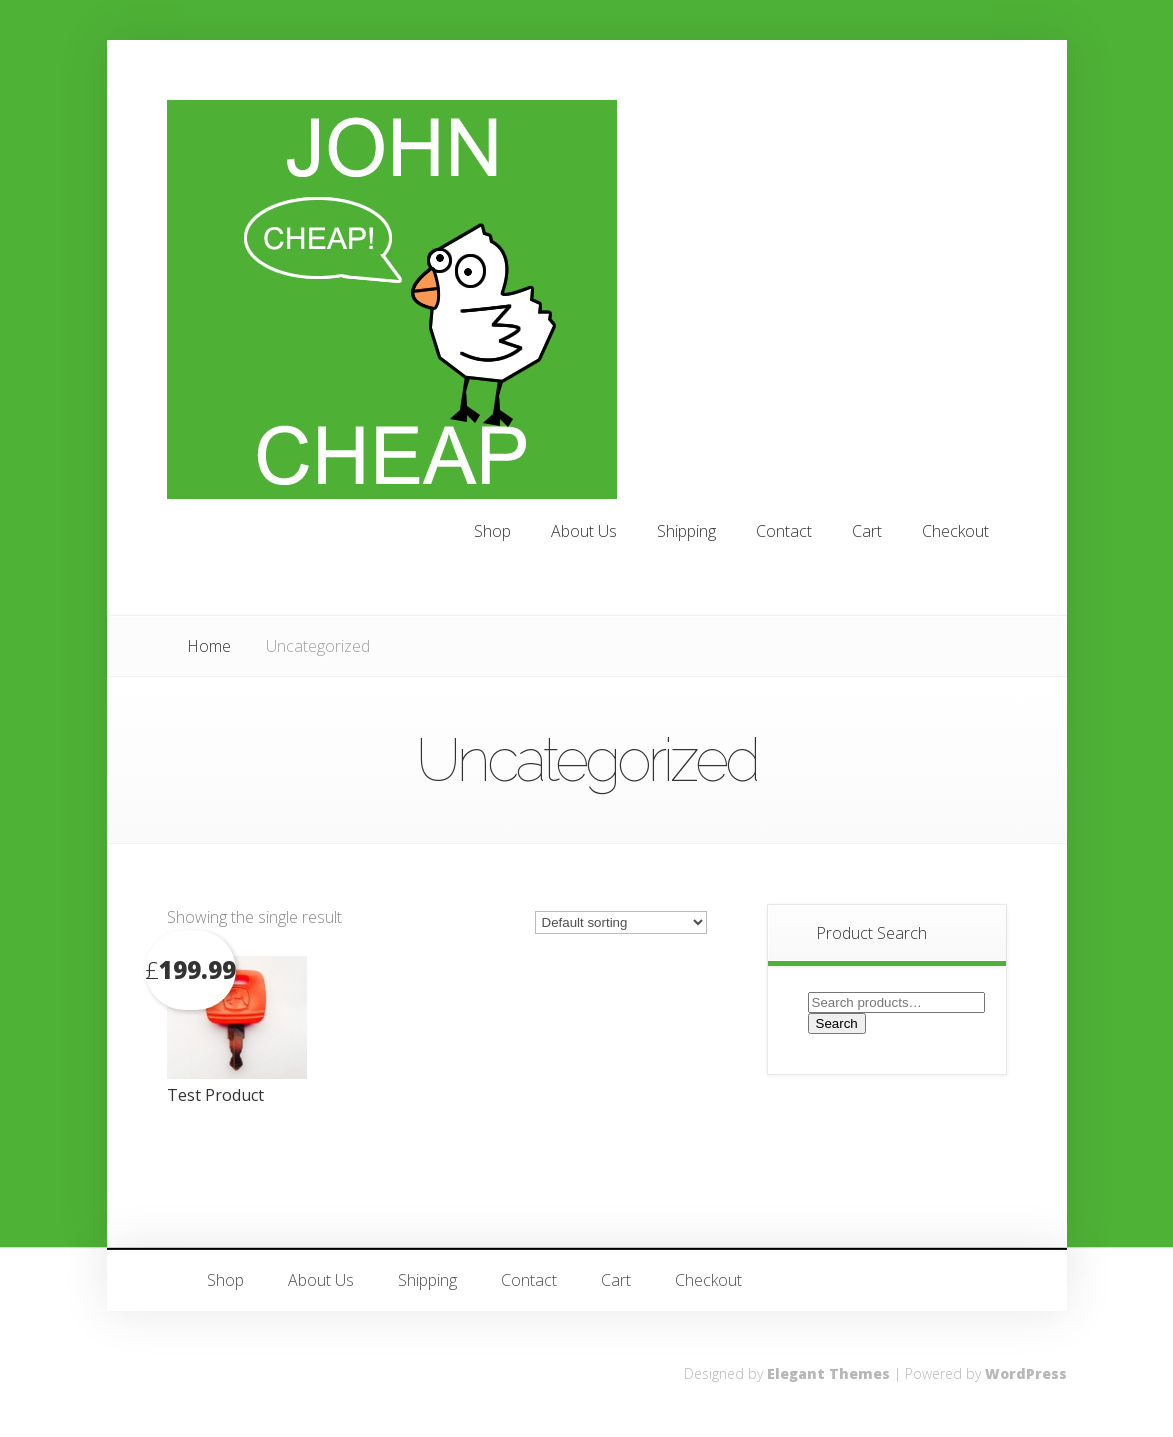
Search (837, 1023)
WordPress (1026, 1373)
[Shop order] (621, 922)
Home (209, 646)
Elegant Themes (828, 1373)
